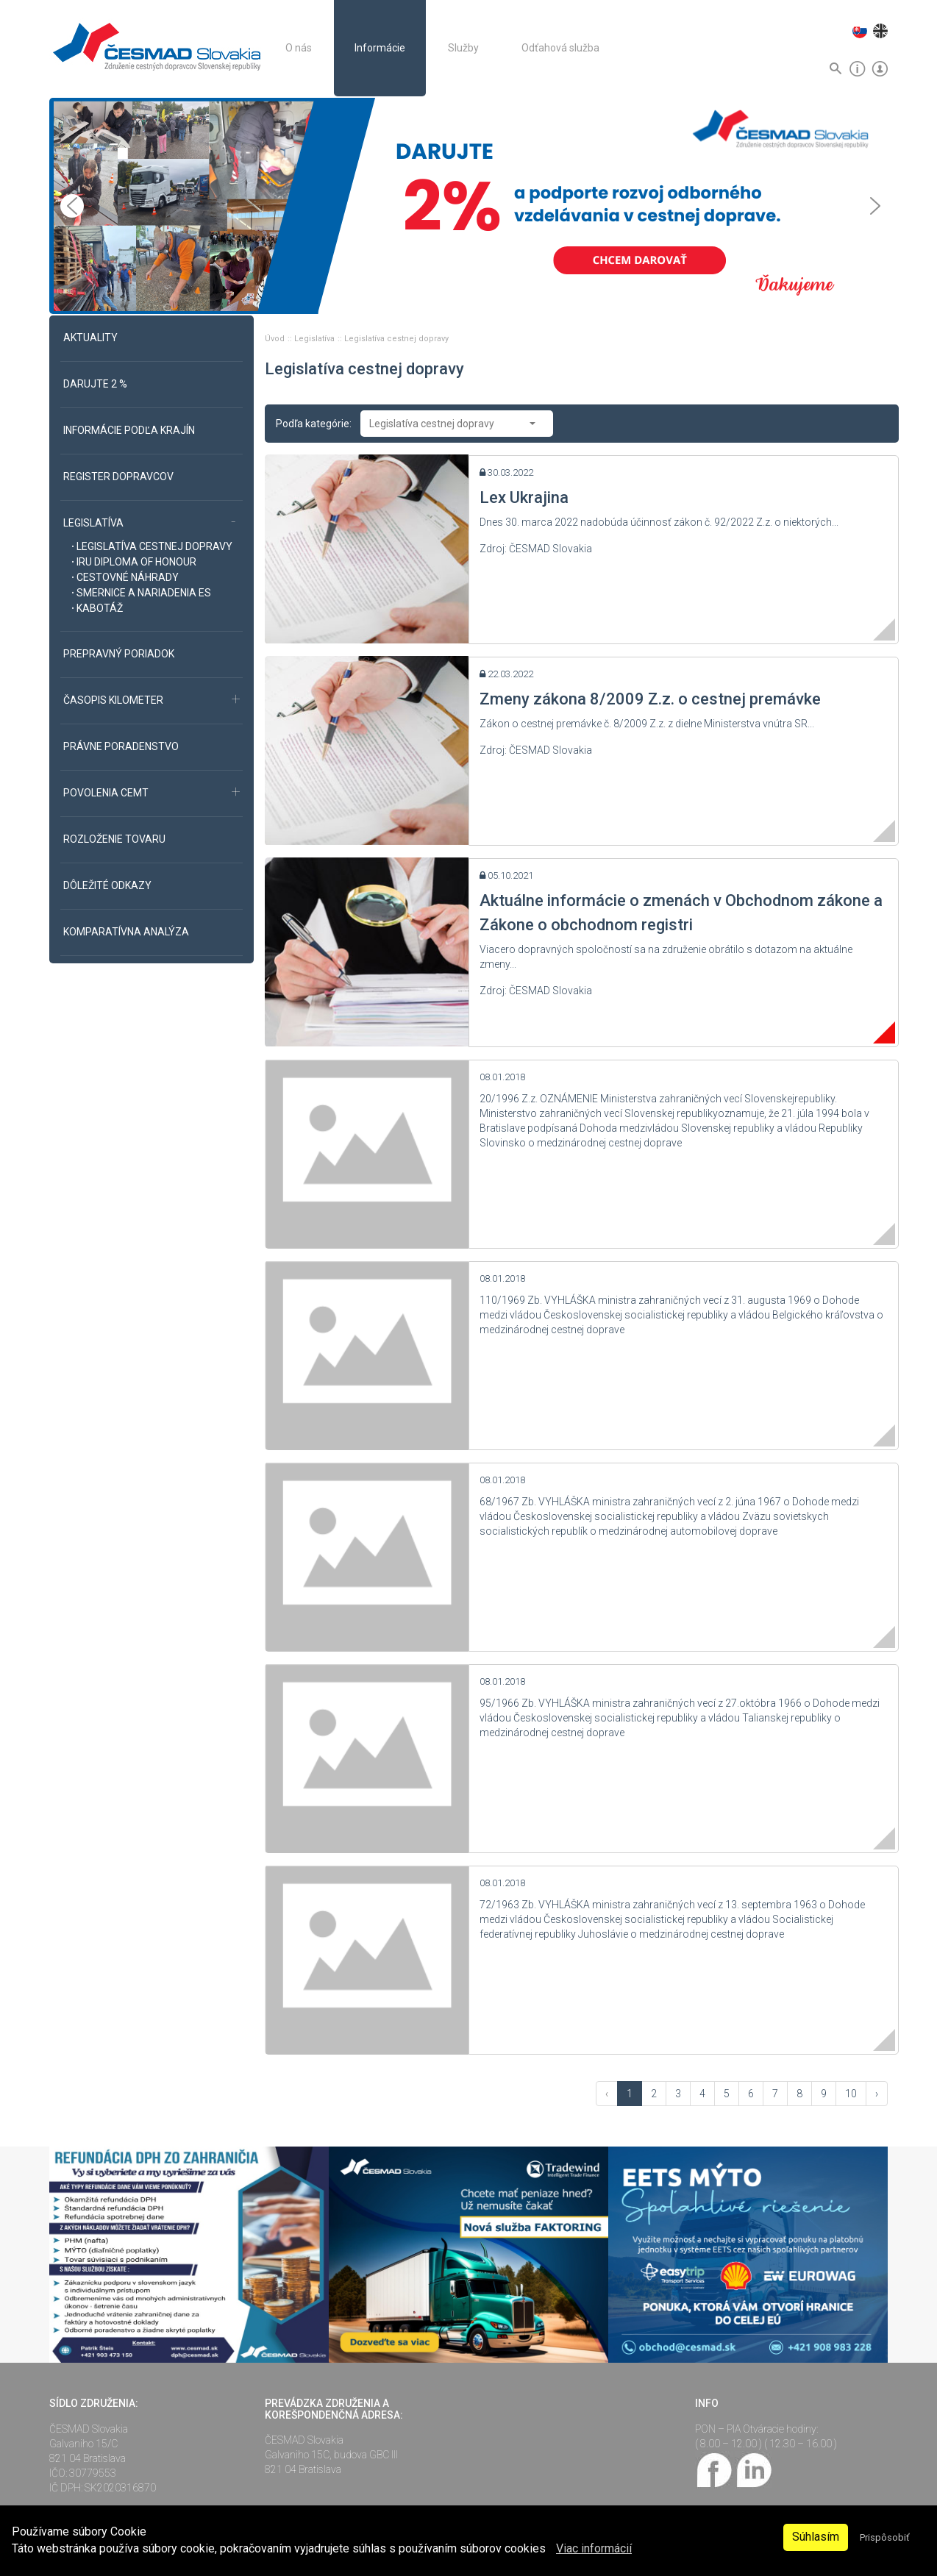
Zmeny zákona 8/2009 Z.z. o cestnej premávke (650, 699)
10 (851, 2093)
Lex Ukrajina (524, 497)
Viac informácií (594, 2548)
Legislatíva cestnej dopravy (396, 338)
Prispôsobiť (884, 2537)
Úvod (276, 338)
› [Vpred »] (876, 2093)
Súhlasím (815, 2537)
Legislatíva (315, 338)
